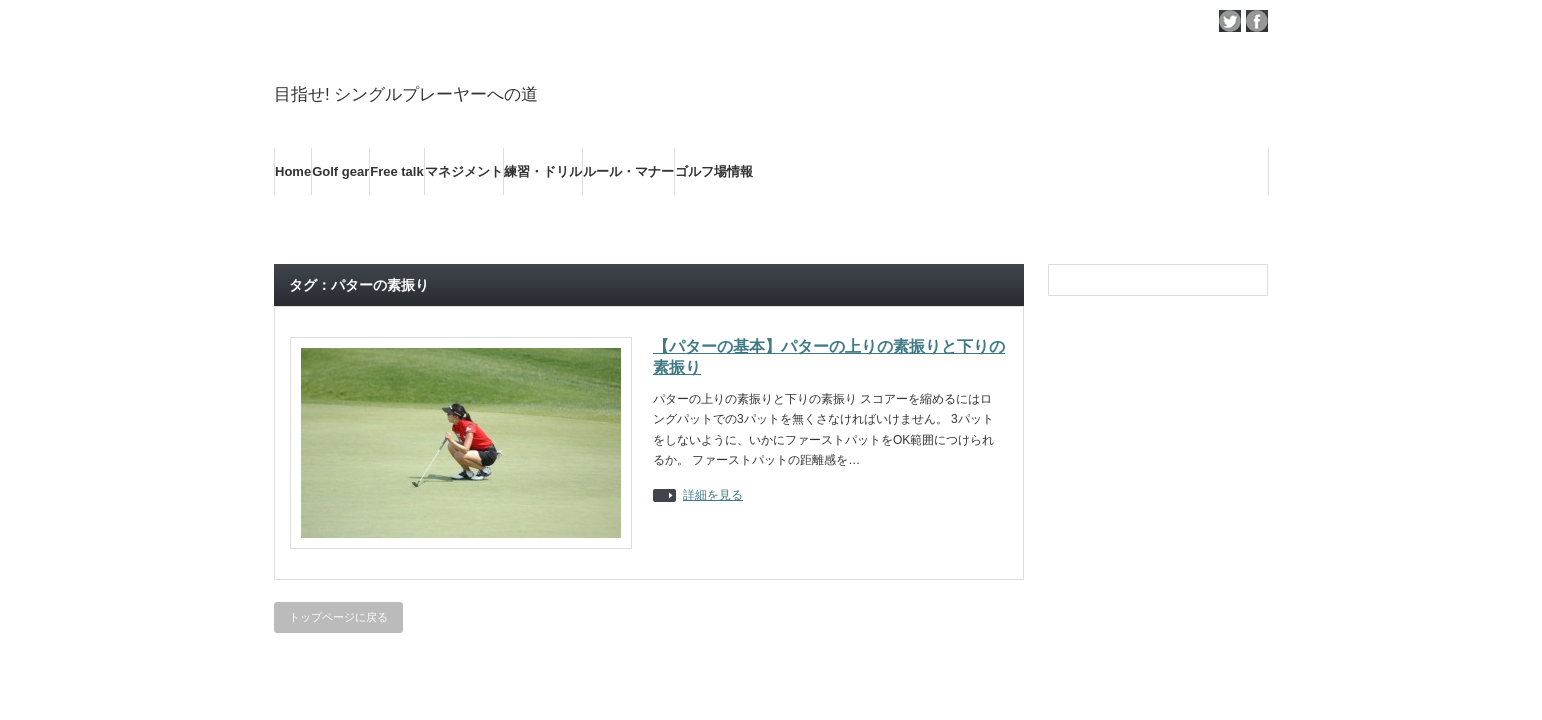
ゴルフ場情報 (714, 171)
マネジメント (464, 171)
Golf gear (340, 171)
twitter (1230, 21)
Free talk (396, 171)
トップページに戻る (338, 617)
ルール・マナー (628, 171)
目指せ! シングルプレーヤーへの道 (406, 94)
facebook (1257, 21)
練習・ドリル (543, 171)
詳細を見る (713, 495)
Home (293, 171)
